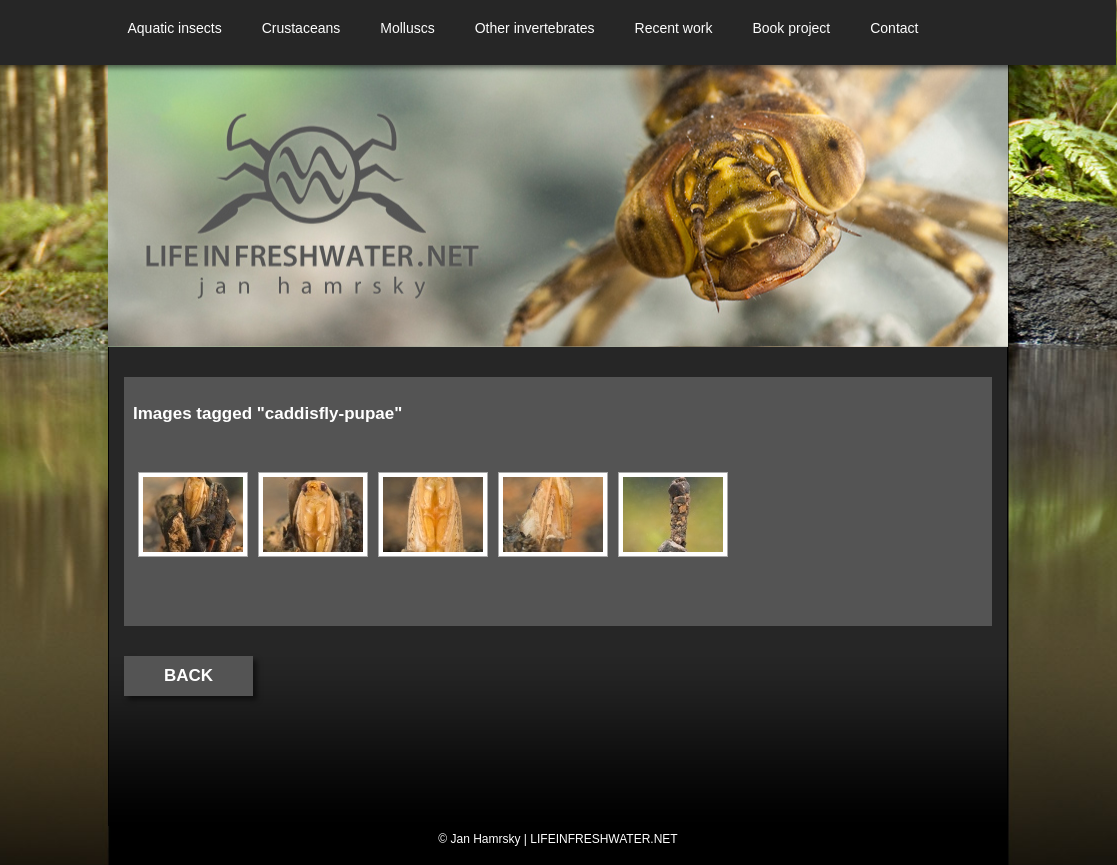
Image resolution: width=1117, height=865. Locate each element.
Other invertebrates (535, 28)
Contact (894, 28)
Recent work (674, 28)
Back (188, 675)
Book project (791, 28)
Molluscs (407, 28)
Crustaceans (301, 28)
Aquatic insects (175, 28)
